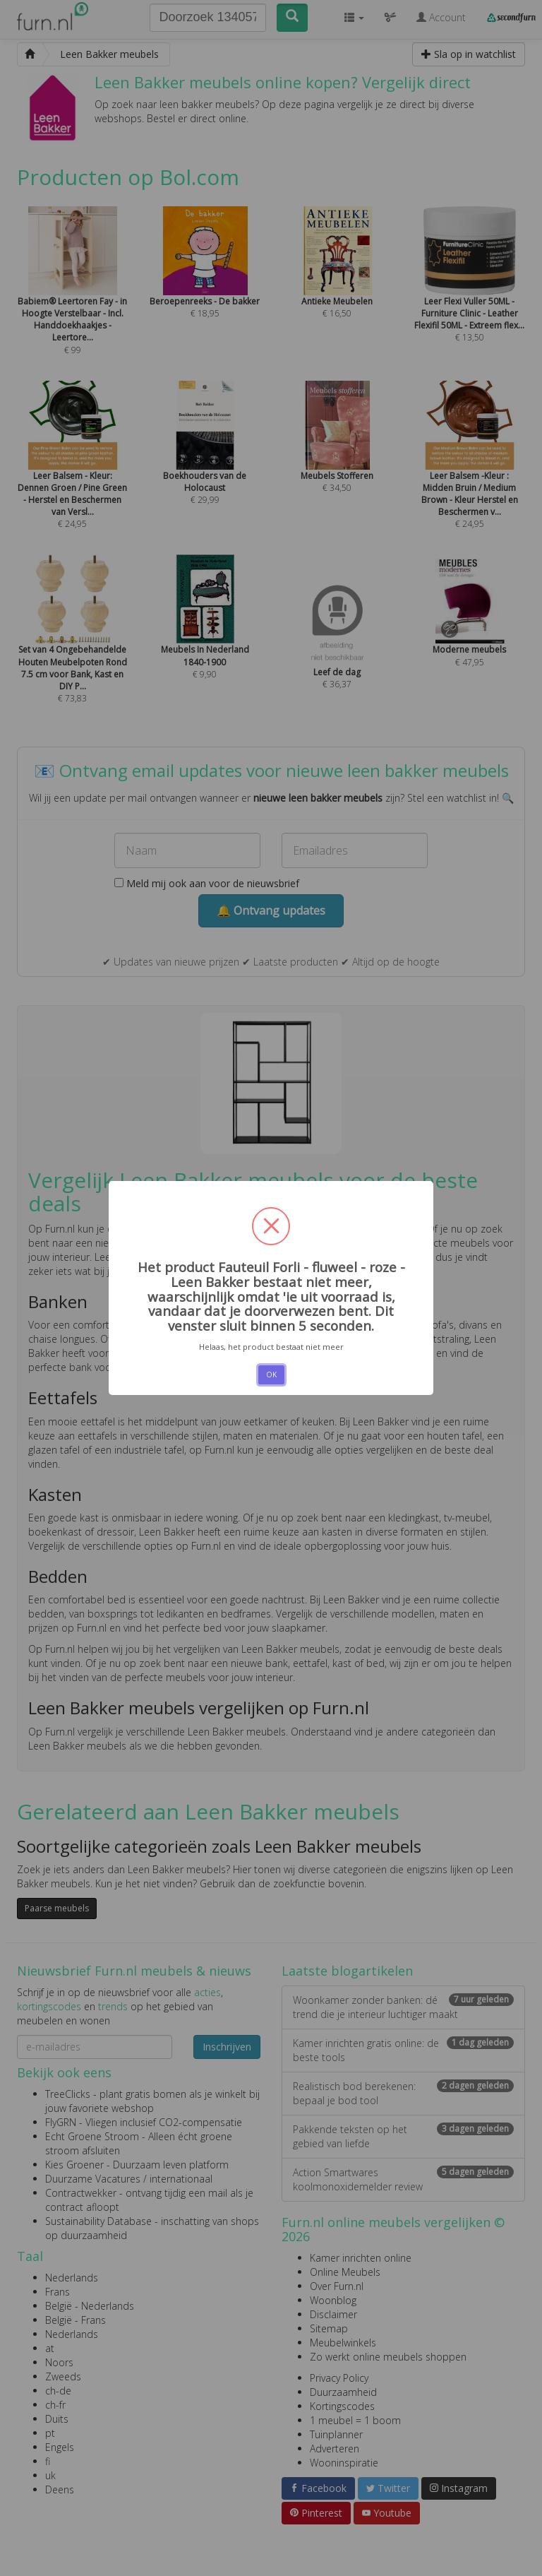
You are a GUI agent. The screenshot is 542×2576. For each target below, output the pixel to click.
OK (271, 1374)
